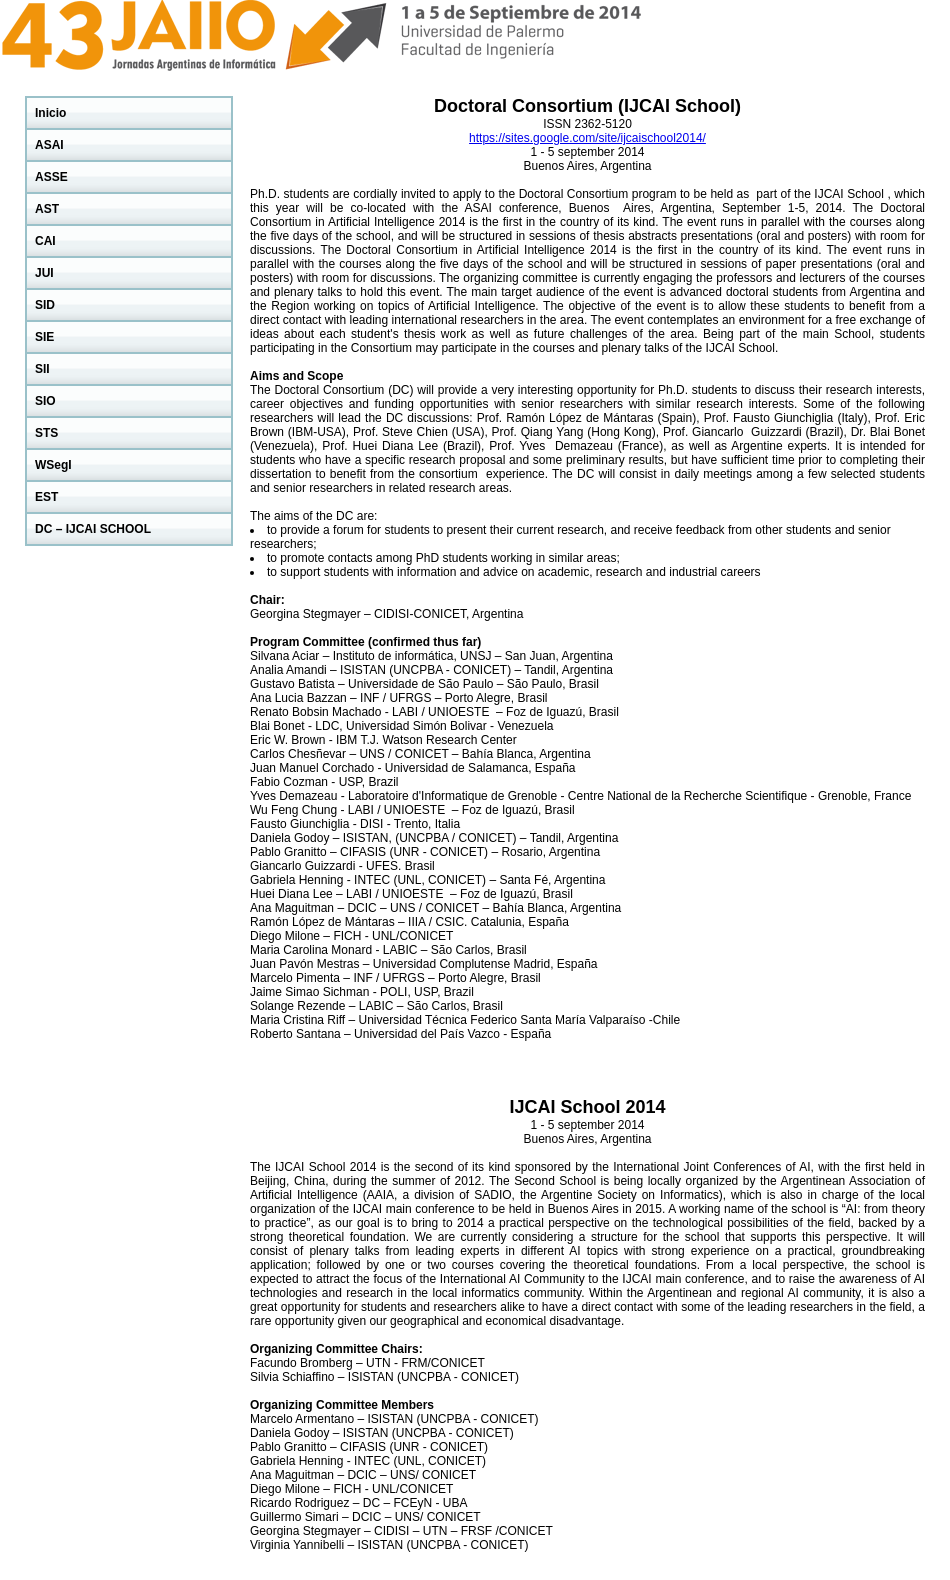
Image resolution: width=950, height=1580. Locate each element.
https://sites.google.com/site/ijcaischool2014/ (587, 138)
